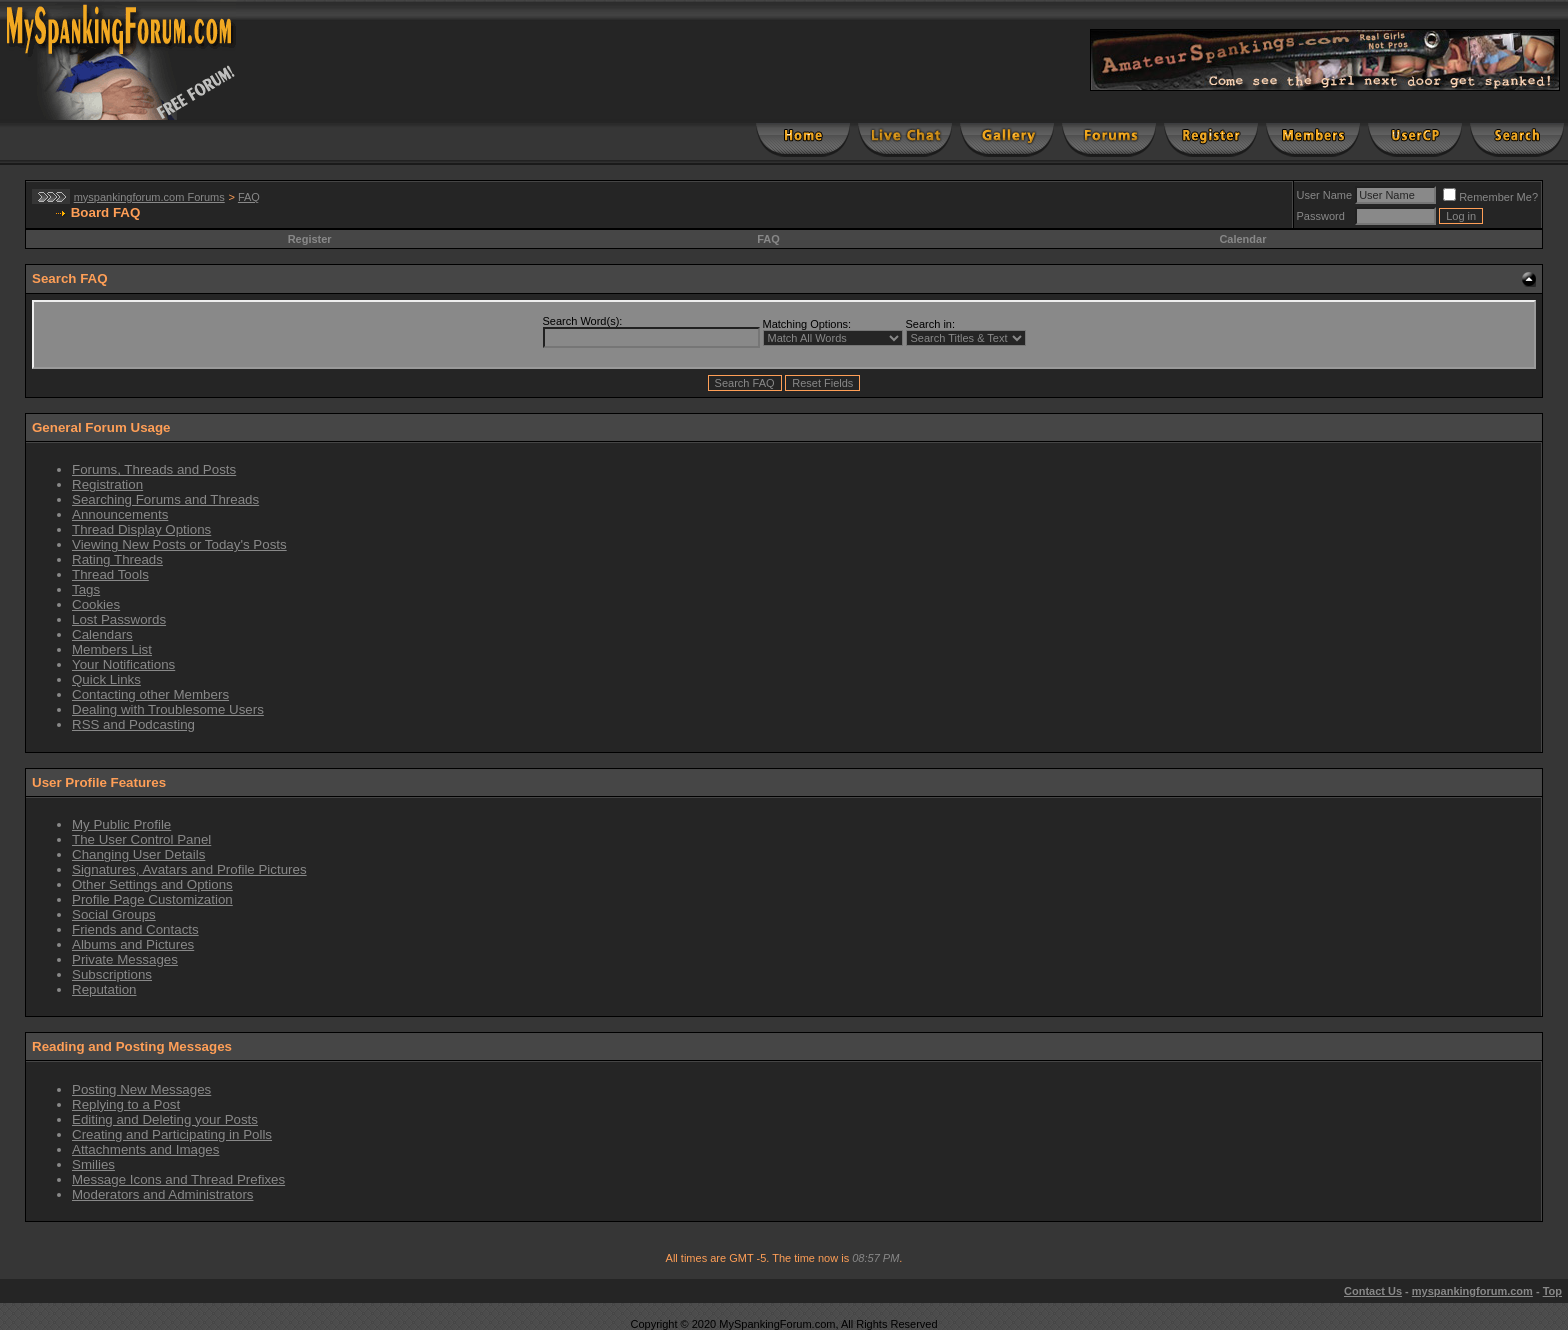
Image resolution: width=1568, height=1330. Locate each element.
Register (310, 239)
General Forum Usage (101, 427)
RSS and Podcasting (133, 724)
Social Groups (114, 914)
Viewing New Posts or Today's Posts (179, 544)
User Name (1325, 195)
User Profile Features (99, 782)
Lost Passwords (119, 619)
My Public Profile (121, 824)
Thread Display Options (141, 529)
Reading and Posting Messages (132, 1046)
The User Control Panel (141, 839)
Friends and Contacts (135, 929)
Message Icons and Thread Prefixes (178, 1179)
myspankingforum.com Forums (149, 197)
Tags (86, 589)
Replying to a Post (126, 1104)
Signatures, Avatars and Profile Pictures (189, 869)
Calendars (102, 634)
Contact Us (1373, 1291)
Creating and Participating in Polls (172, 1134)
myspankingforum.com (1472, 1291)
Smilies (93, 1164)
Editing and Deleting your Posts (165, 1119)
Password (1321, 216)
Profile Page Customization (152, 899)
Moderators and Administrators (163, 1194)
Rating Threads (117, 559)
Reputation (104, 989)
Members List (112, 649)
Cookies (96, 604)
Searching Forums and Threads (165, 499)
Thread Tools (110, 574)
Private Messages (125, 959)
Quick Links (106, 679)
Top (1552, 1291)
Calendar (1242, 239)
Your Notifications (123, 664)
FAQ (249, 197)
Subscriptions (112, 974)
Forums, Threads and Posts (154, 469)
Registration (107, 484)
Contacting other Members (150, 694)
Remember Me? (1490, 197)
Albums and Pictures (133, 944)
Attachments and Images (145, 1149)
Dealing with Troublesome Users (168, 709)
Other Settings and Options (152, 884)
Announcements (120, 514)
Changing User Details (138, 854)
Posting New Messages (141, 1089)
